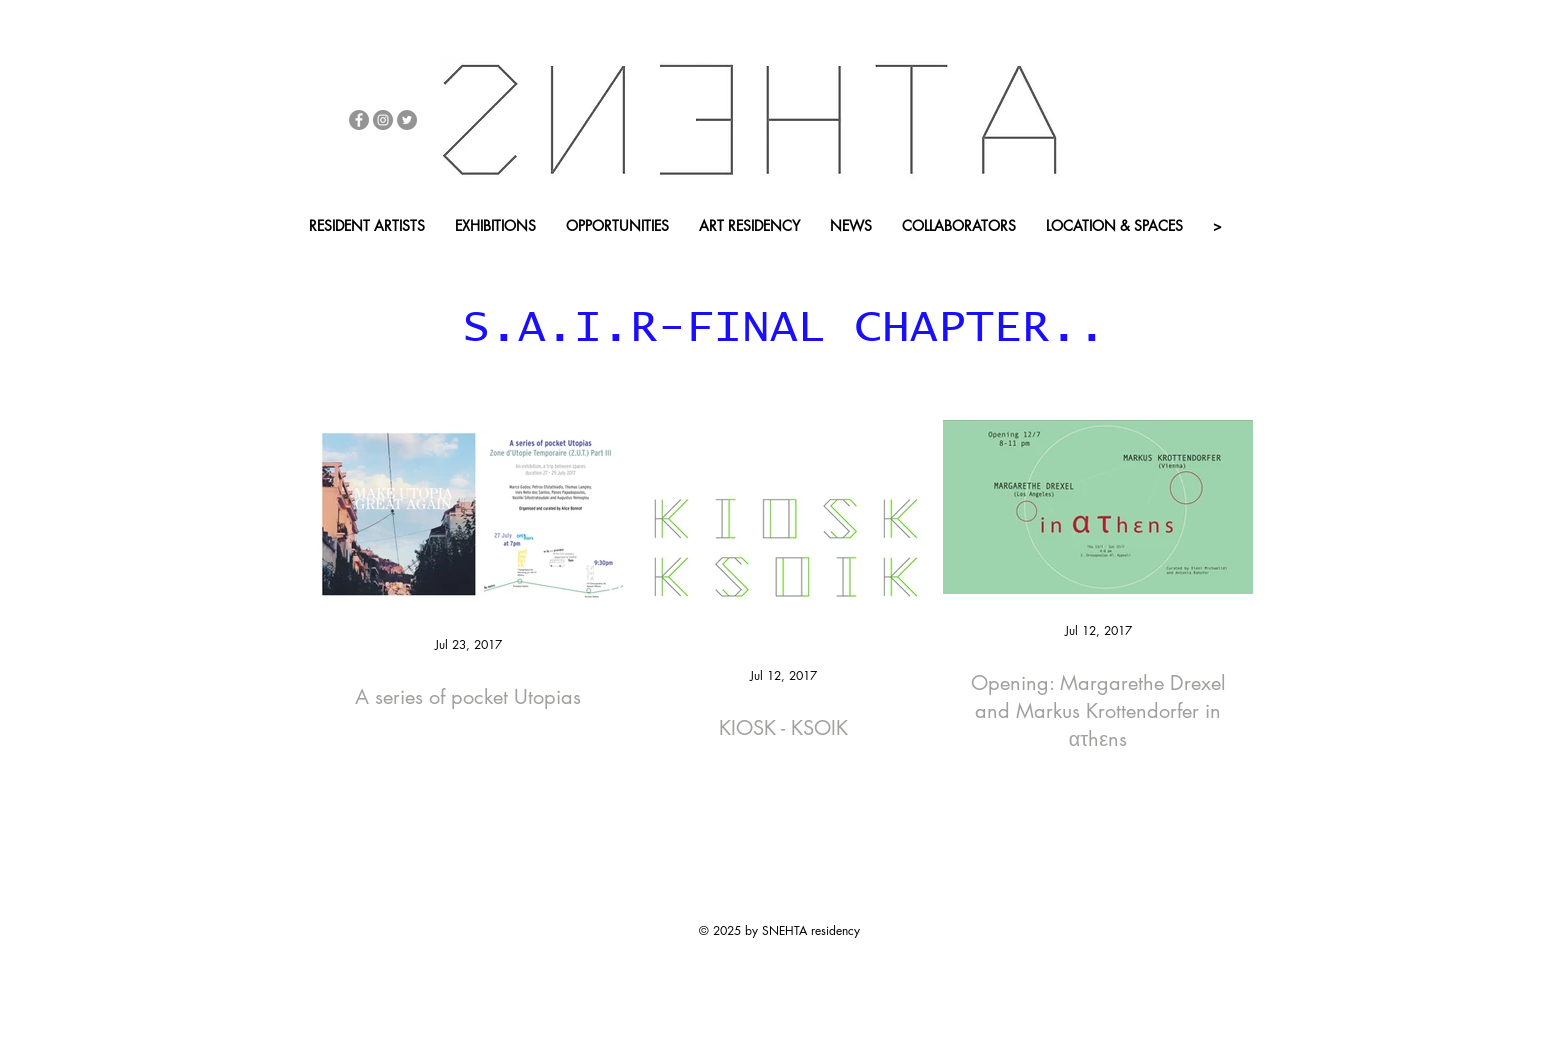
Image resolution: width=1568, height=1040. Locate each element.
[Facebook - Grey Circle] (359, 120)
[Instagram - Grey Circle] (383, 120)
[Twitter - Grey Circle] (407, 120)
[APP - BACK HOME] (653, 259)
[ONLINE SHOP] (355, 259)
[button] (508, 259)
